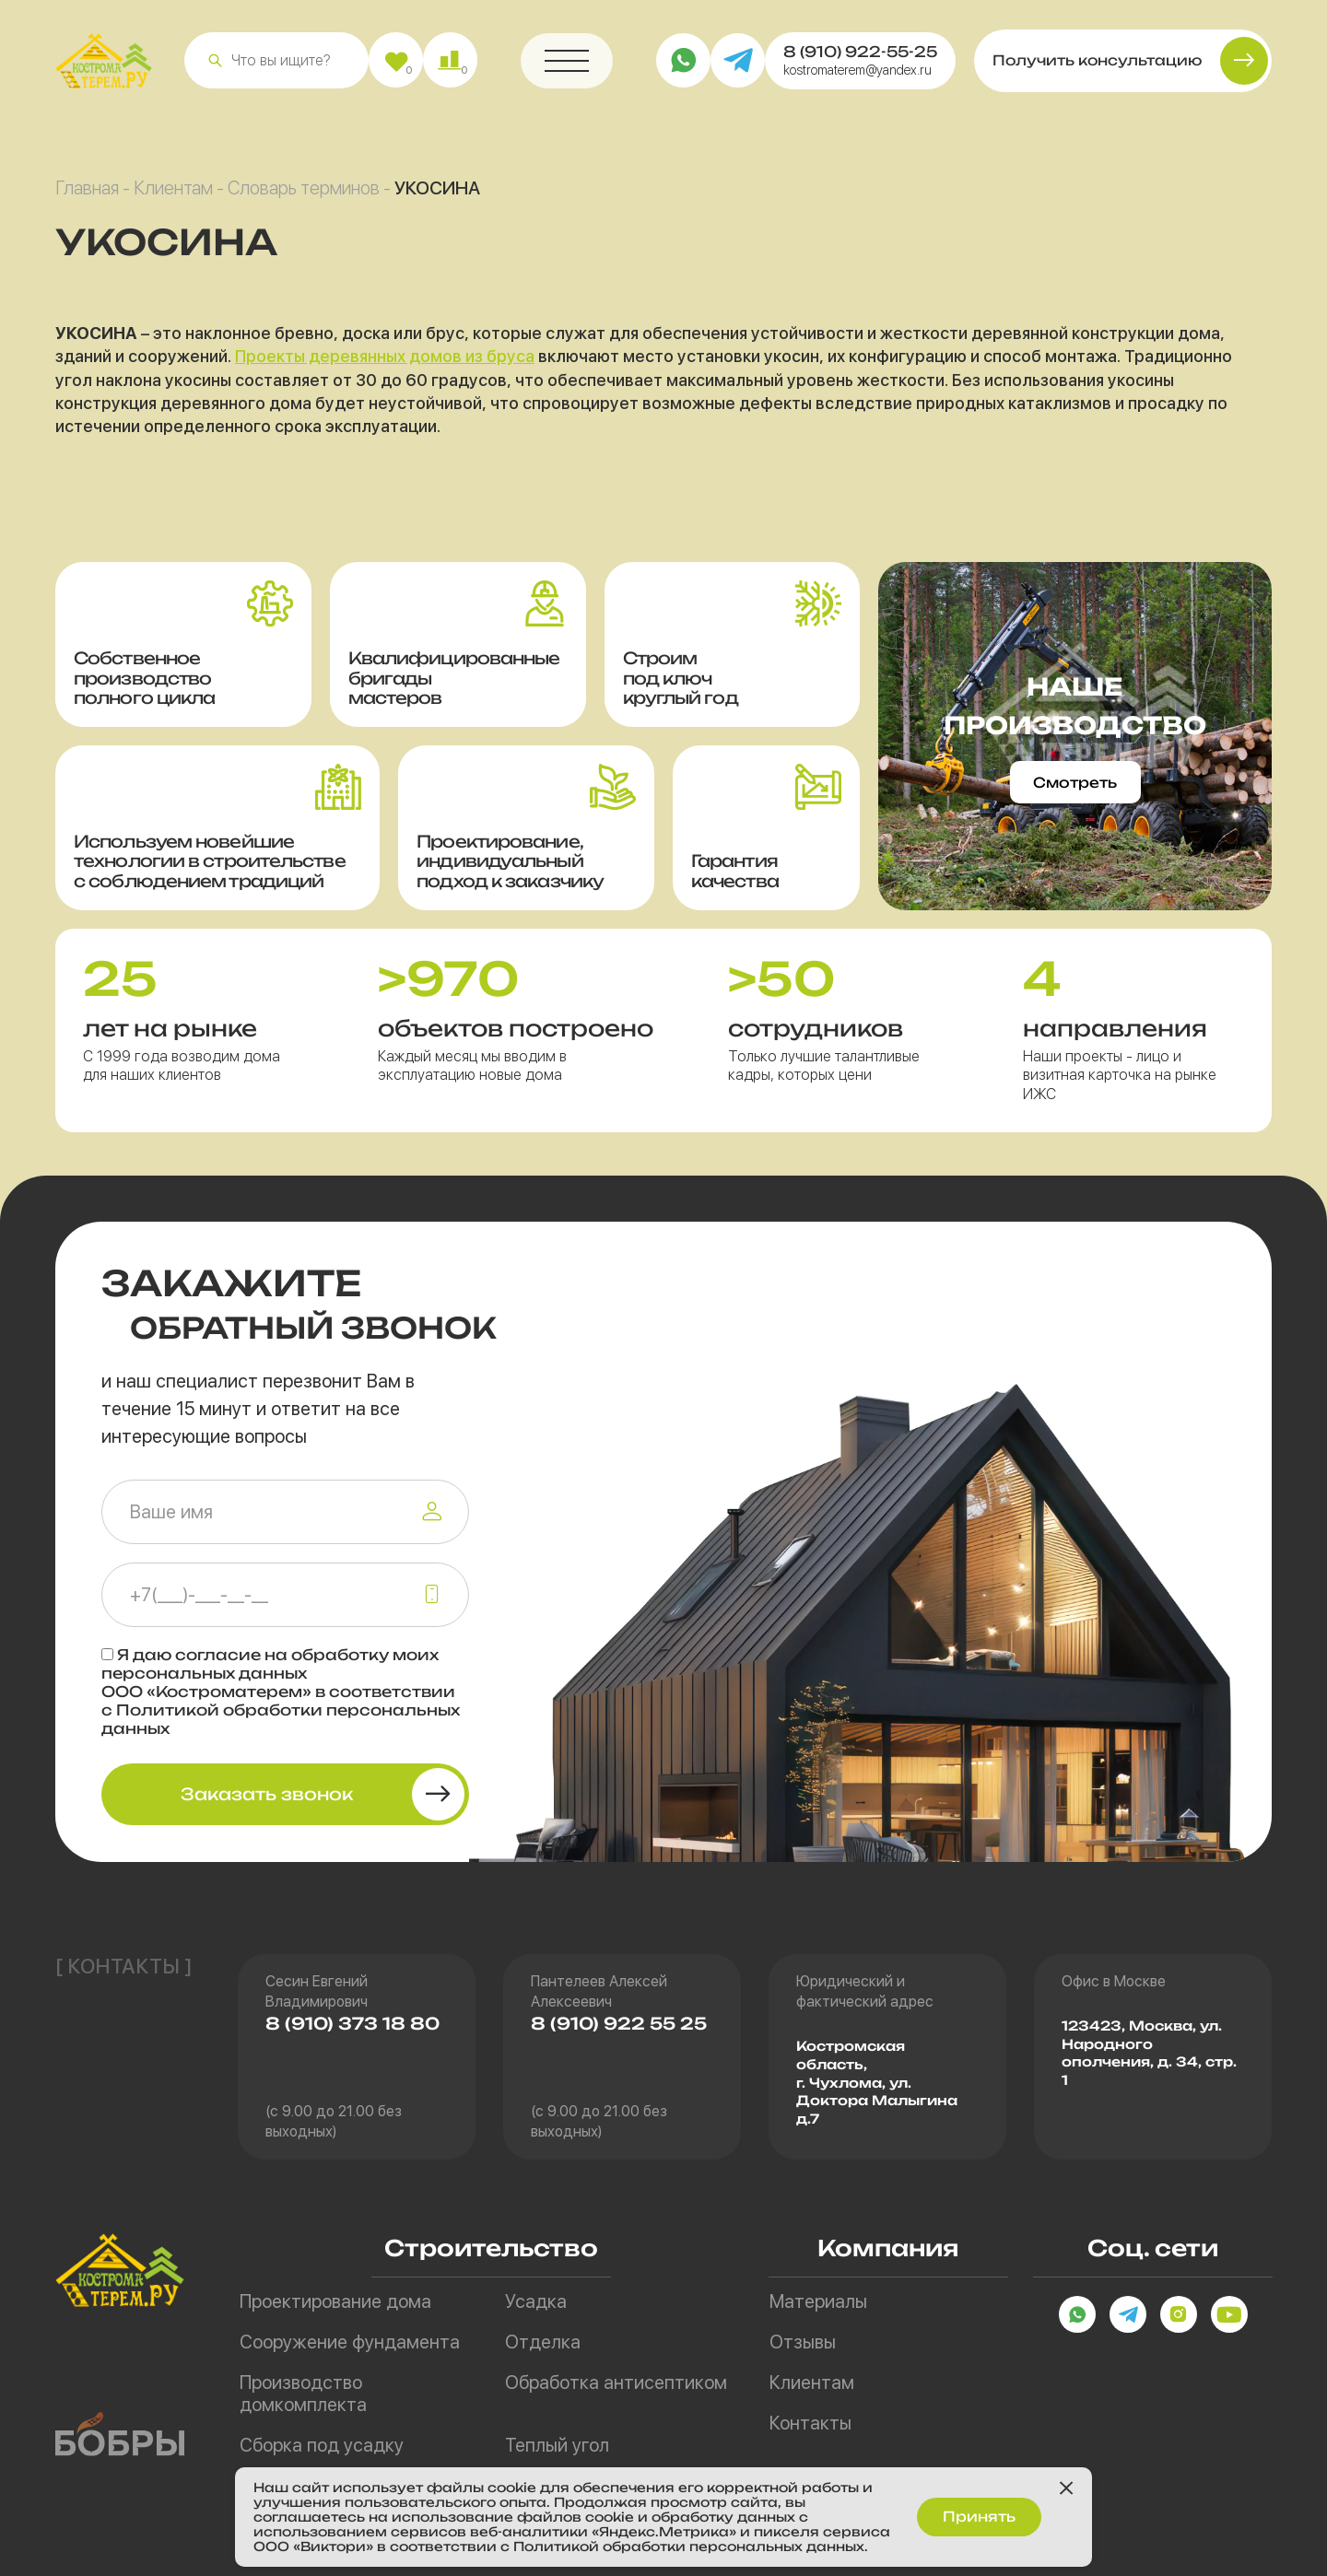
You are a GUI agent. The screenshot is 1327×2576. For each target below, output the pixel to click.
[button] (215, 68)
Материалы (818, 2301)
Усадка (536, 2301)
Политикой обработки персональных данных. (707, 2546)
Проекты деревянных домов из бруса (384, 363)
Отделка (543, 2342)
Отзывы (802, 2342)
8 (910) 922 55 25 (619, 2023)
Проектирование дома (335, 2301)
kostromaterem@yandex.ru (857, 77)
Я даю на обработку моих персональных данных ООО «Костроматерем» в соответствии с (280, 1691)
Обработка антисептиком (616, 2382)
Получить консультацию (1097, 67)
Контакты (810, 2423)
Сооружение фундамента (350, 2342)
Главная (87, 195)
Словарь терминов (304, 195)
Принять (979, 2514)
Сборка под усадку (322, 2445)
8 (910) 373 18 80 (352, 2023)
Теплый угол (557, 2445)
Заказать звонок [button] (267, 1794)
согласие (218, 1654)
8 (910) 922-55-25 (860, 59)
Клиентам (173, 195)
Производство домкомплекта (303, 2393)
